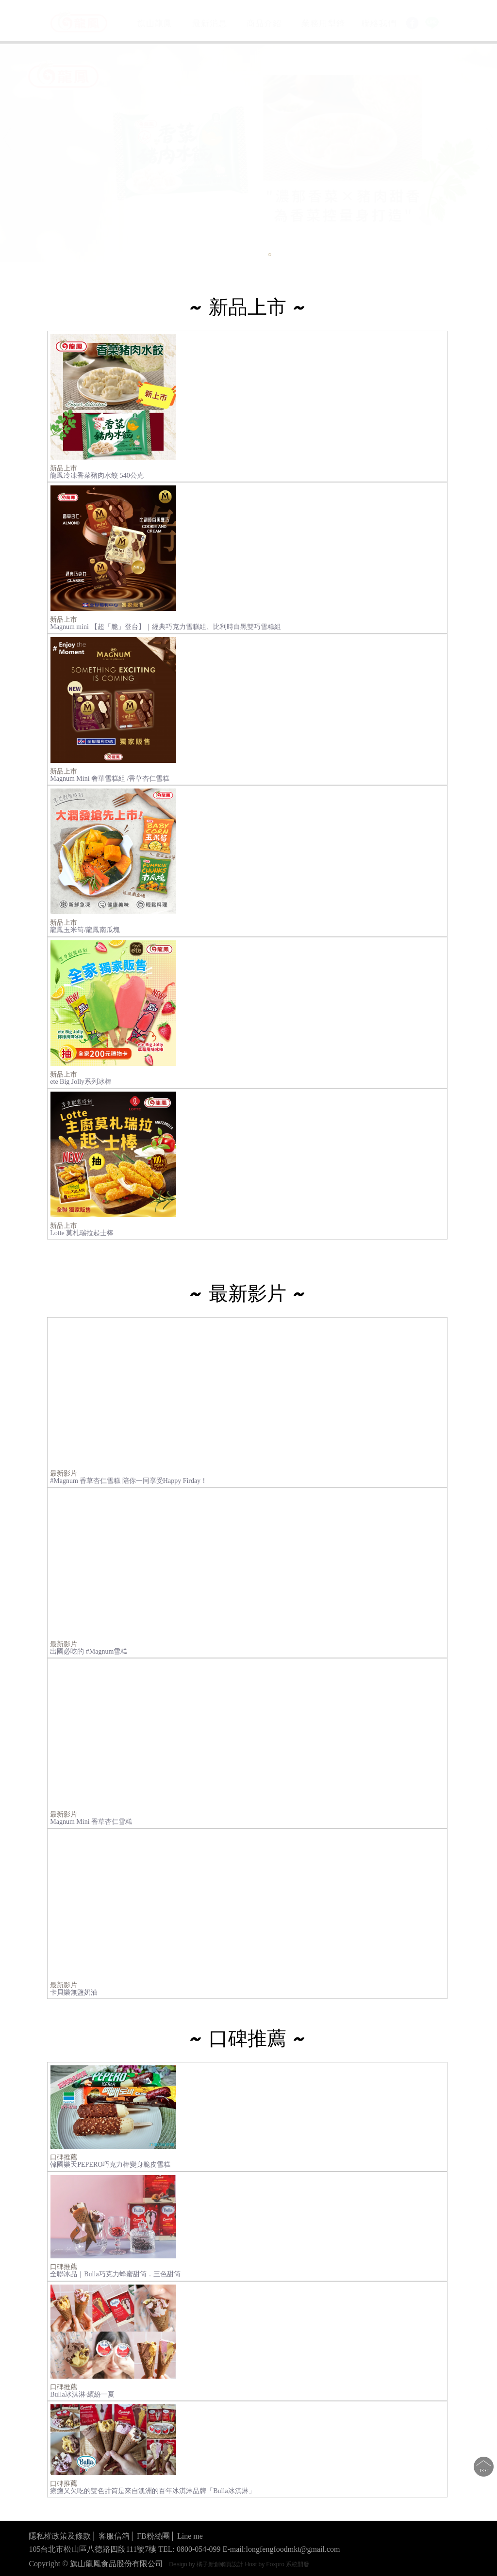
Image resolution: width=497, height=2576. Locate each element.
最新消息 (209, 23)
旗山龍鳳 (154, 23)
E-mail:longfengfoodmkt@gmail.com (281, 2549)
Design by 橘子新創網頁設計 (207, 2564)
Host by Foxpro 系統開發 (277, 2564)
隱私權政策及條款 (60, 2536)
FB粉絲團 (153, 2536)
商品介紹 (264, 23)
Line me (190, 2536)
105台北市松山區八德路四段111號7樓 (92, 2549)
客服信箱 (114, 2536)
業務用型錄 (323, 23)
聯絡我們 (379, 23)
